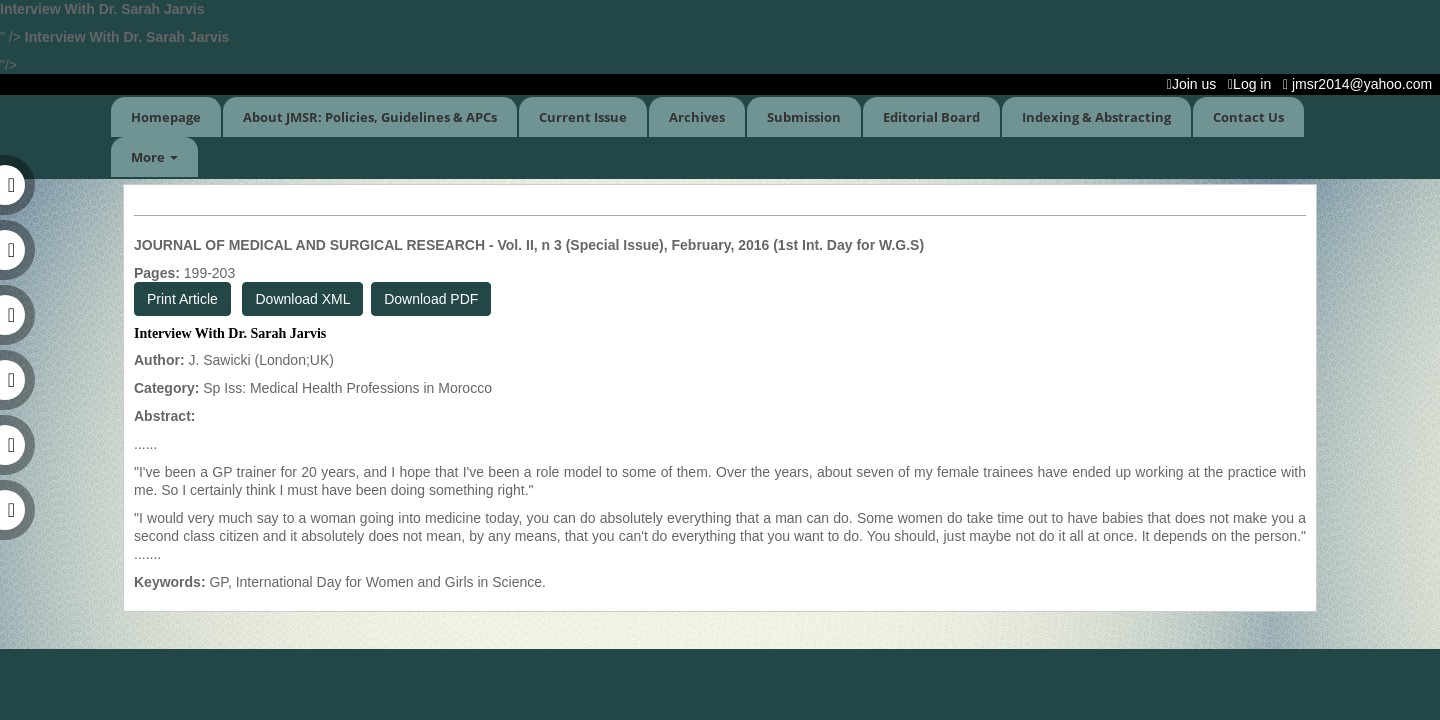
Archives (697, 117)
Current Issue (583, 117)
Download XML (302, 299)
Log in (1253, 84)
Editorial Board (931, 117)
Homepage (166, 117)
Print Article (182, 299)
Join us (1195, 84)
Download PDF (431, 299)
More (154, 157)
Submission (804, 117)
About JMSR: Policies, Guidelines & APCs (370, 117)
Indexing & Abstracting (1096, 117)
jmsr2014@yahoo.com (1361, 84)
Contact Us (1248, 117)
